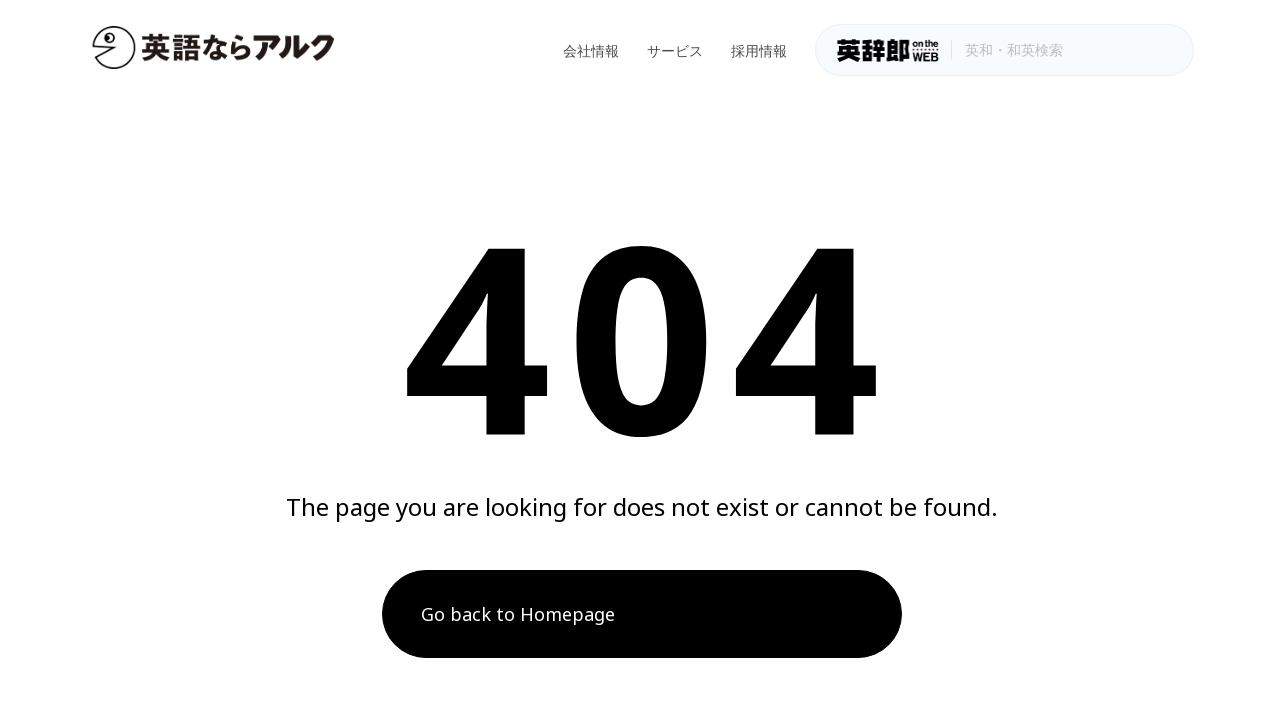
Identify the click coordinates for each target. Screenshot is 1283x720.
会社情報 (591, 50)
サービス (675, 50)
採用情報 (759, 50)
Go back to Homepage (518, 614)
